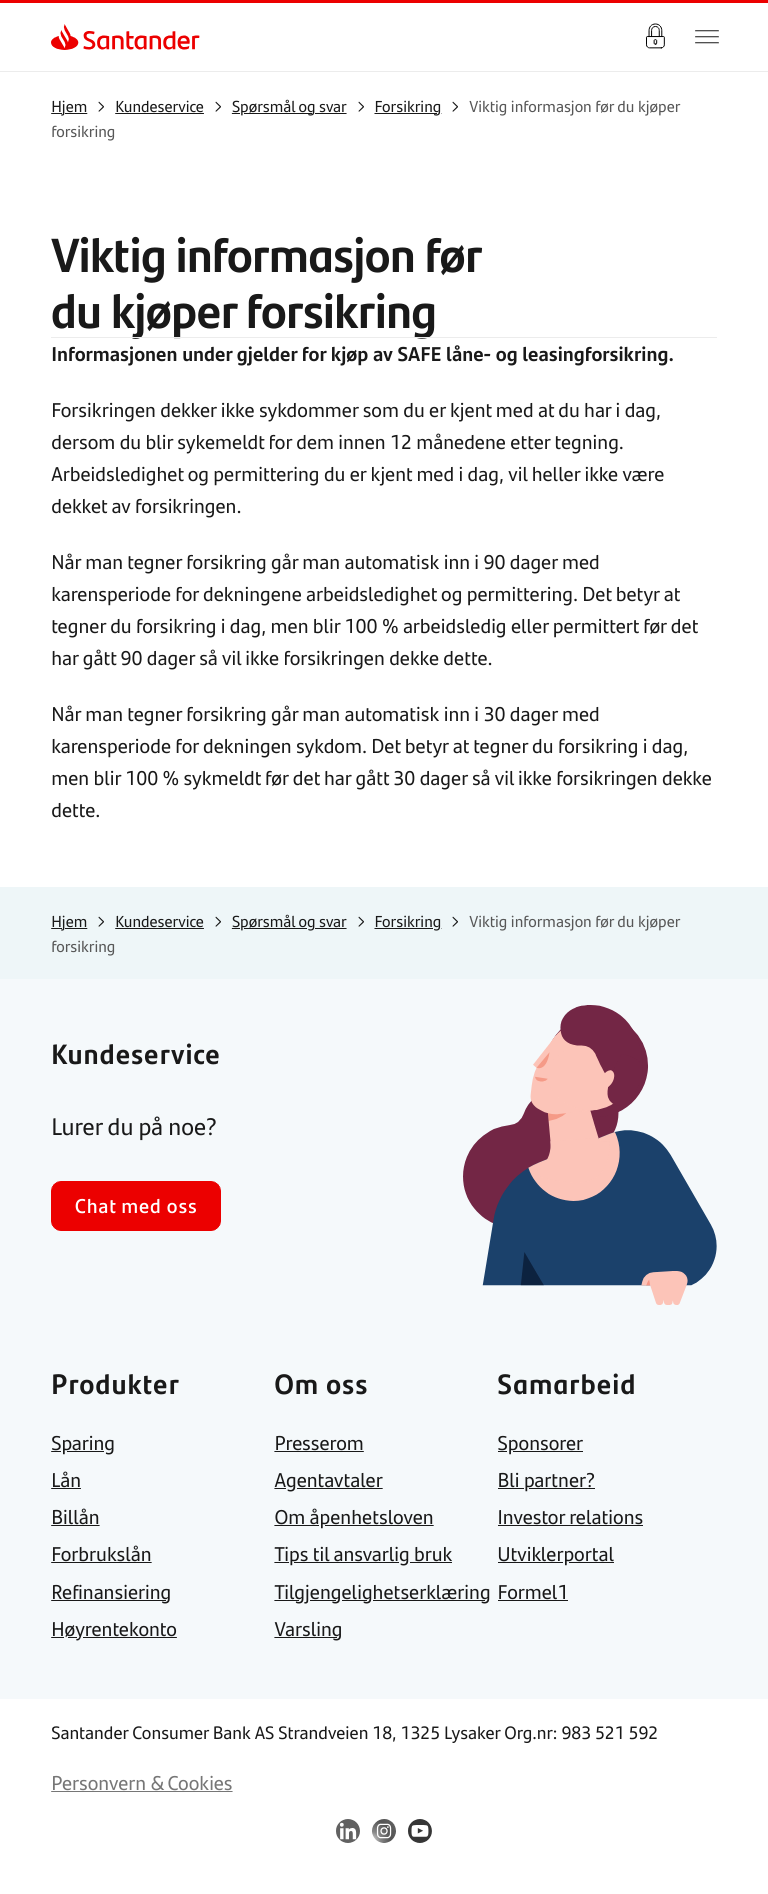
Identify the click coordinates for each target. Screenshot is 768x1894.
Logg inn (655, 37)
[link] (68, 37)
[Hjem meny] (707, 37)
